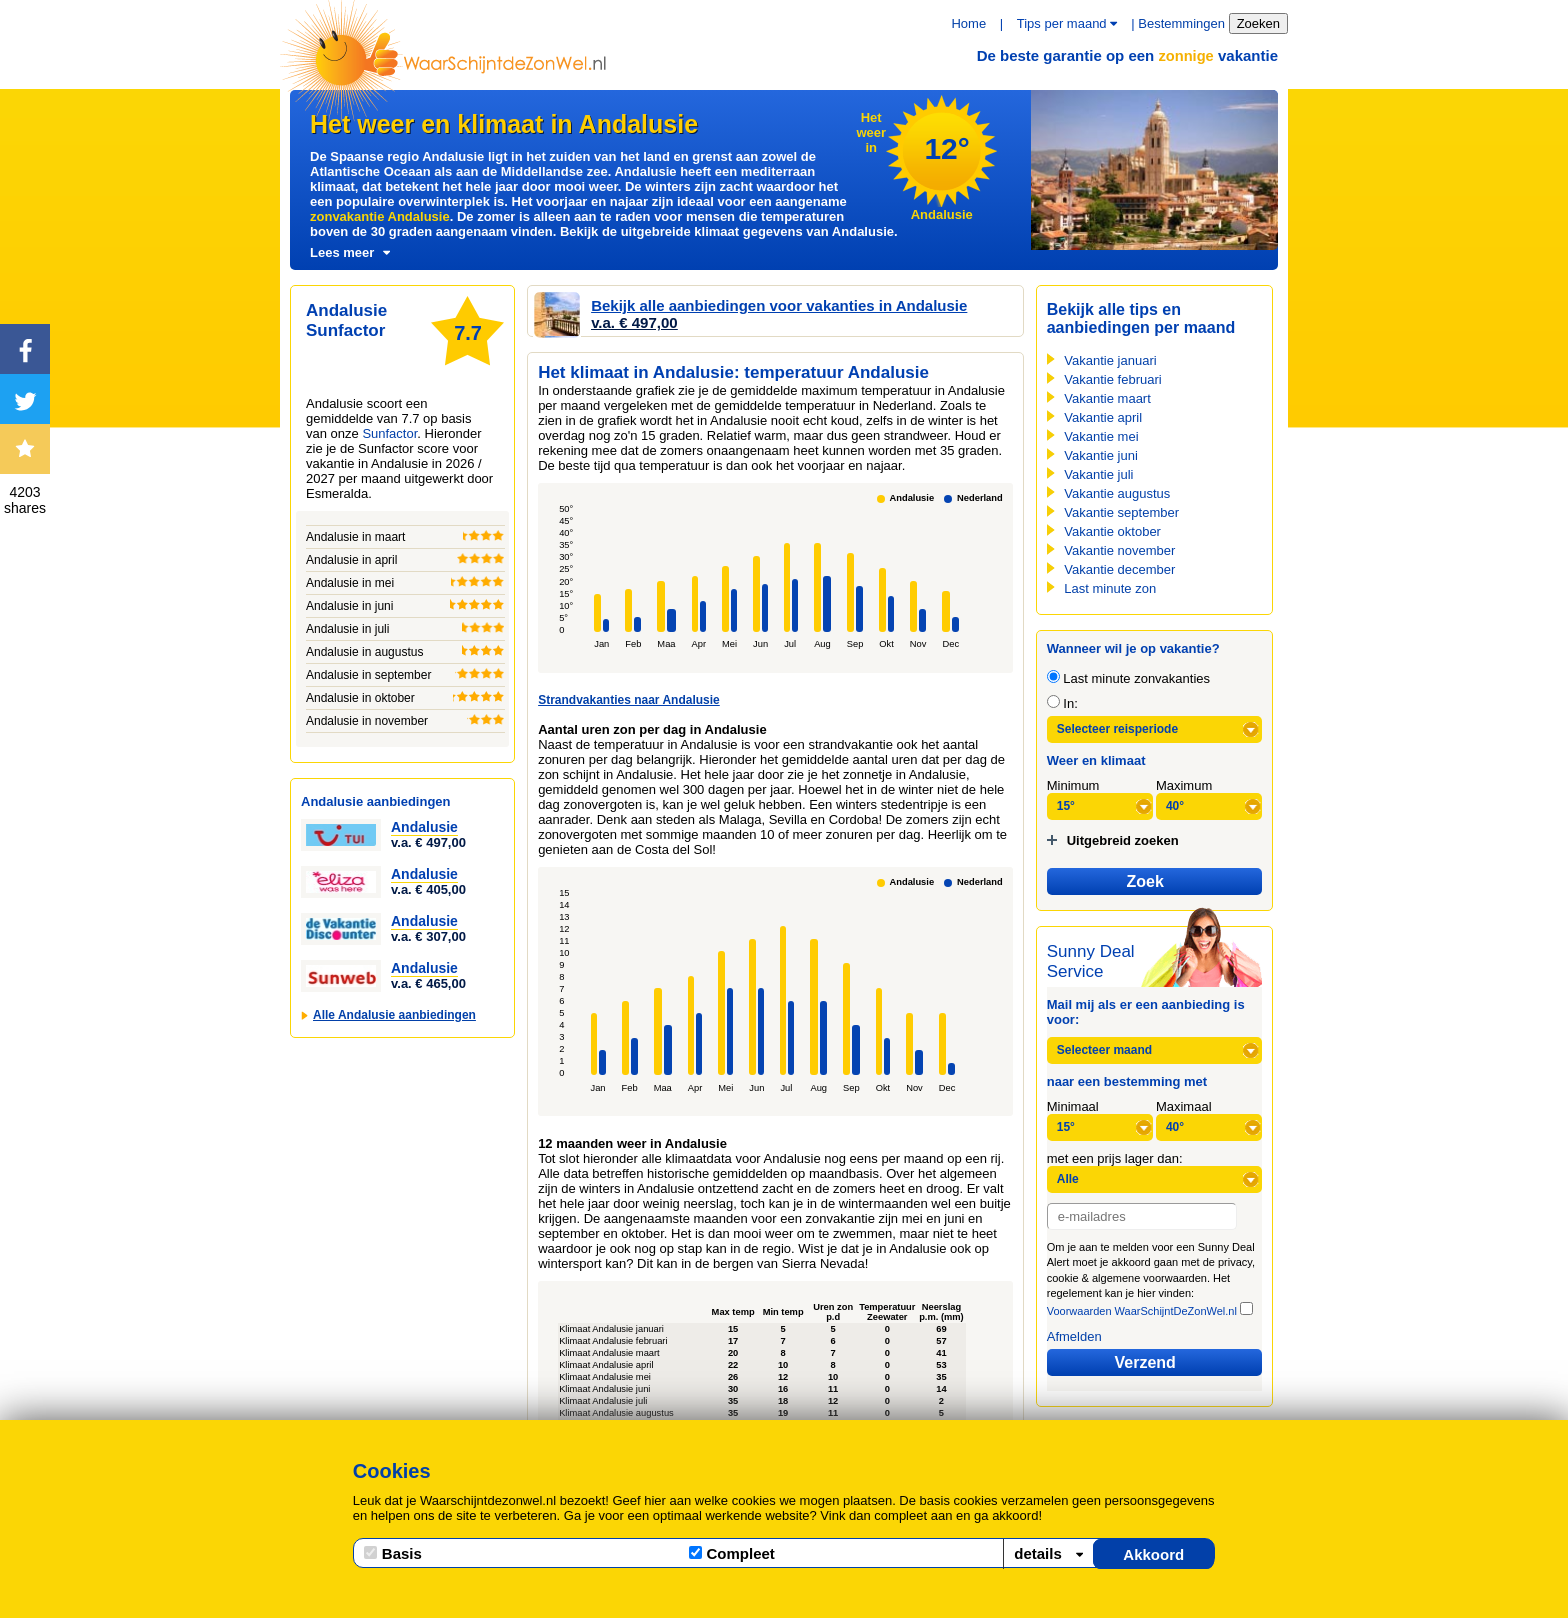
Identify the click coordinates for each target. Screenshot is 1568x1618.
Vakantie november (1119, 550)
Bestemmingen (1181, 23)
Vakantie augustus (1117, 493)
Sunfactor (389, 433)
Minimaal (1073, 1106)
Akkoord (1153, 1554)
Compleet (732, 1553)
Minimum (1073, 785)
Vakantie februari (1112, 379)
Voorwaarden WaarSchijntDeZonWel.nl (1142, 1311)
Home (968, 23)
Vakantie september (1121, 512)
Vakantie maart (1107, 398)
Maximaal (1184, 1106)
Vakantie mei (1101, 436)
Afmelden (1074, 1336)
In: (1062, 703)
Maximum (1184, 785)
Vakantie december (1119, 569)
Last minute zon (1110, 588)
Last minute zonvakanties (1128, 678)
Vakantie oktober (1112, 531)
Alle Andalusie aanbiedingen (394, 1015)
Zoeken (1258, 23)
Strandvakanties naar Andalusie (629, 700)
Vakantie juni (1100, 455)
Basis (393, 1553)
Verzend (1145, 1362)
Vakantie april (1103, 417)
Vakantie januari (1110, 360)
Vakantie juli (1098, 474)
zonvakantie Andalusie (380, 216)
